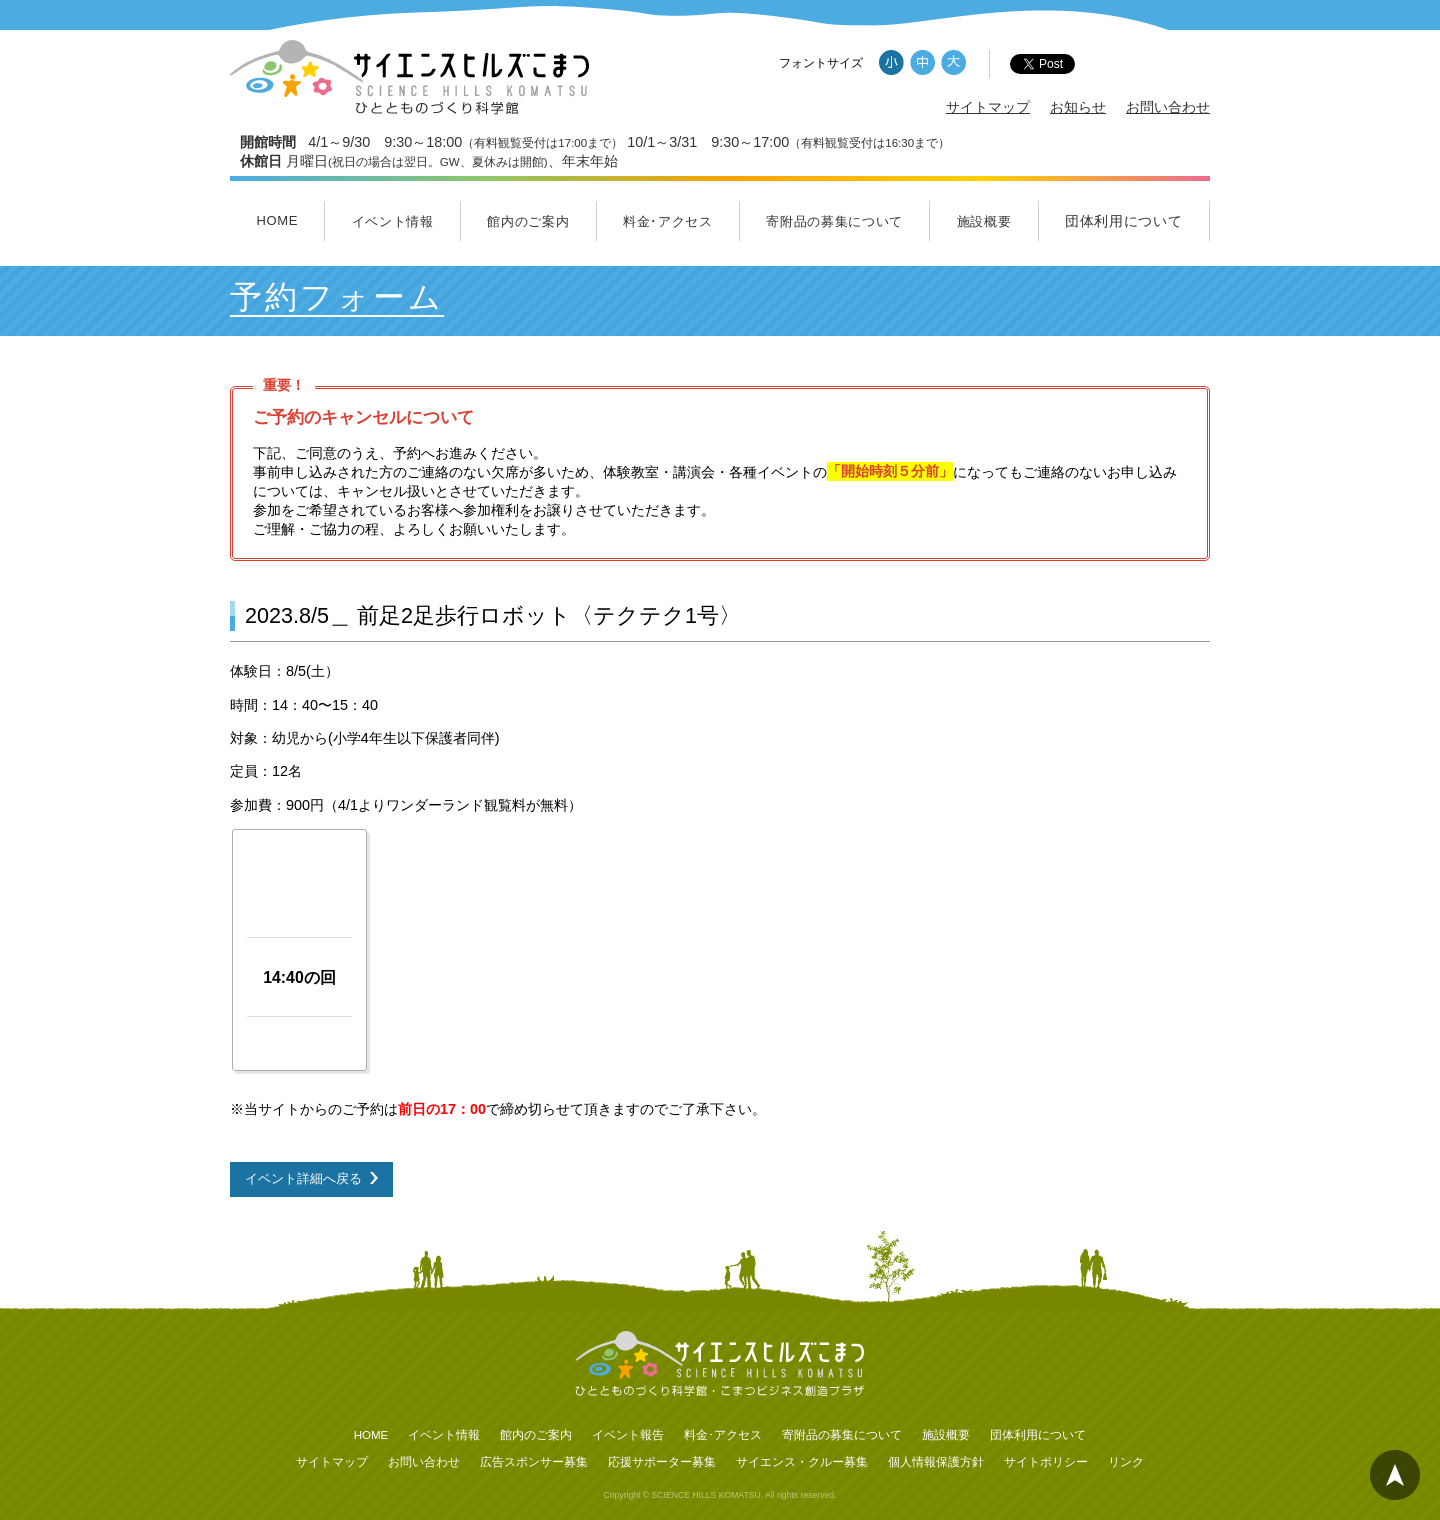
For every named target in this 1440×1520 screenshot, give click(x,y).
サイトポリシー (1046, 1462)
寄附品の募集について (834, 221)
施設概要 (984, 221)
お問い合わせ (1168, 107)
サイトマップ (988, 107)
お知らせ (1078, 107)
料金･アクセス (668, 221)
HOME (277, 220)
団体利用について (1124, 221)
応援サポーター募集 (662, 1462)
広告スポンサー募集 (534, 1462)
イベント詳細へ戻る (303, 1178)
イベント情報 (393, 221)
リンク (1126, 1462)
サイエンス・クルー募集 (802, 1462)
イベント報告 (628, 1435)
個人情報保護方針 (936, 1462)
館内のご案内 (528, 221)
